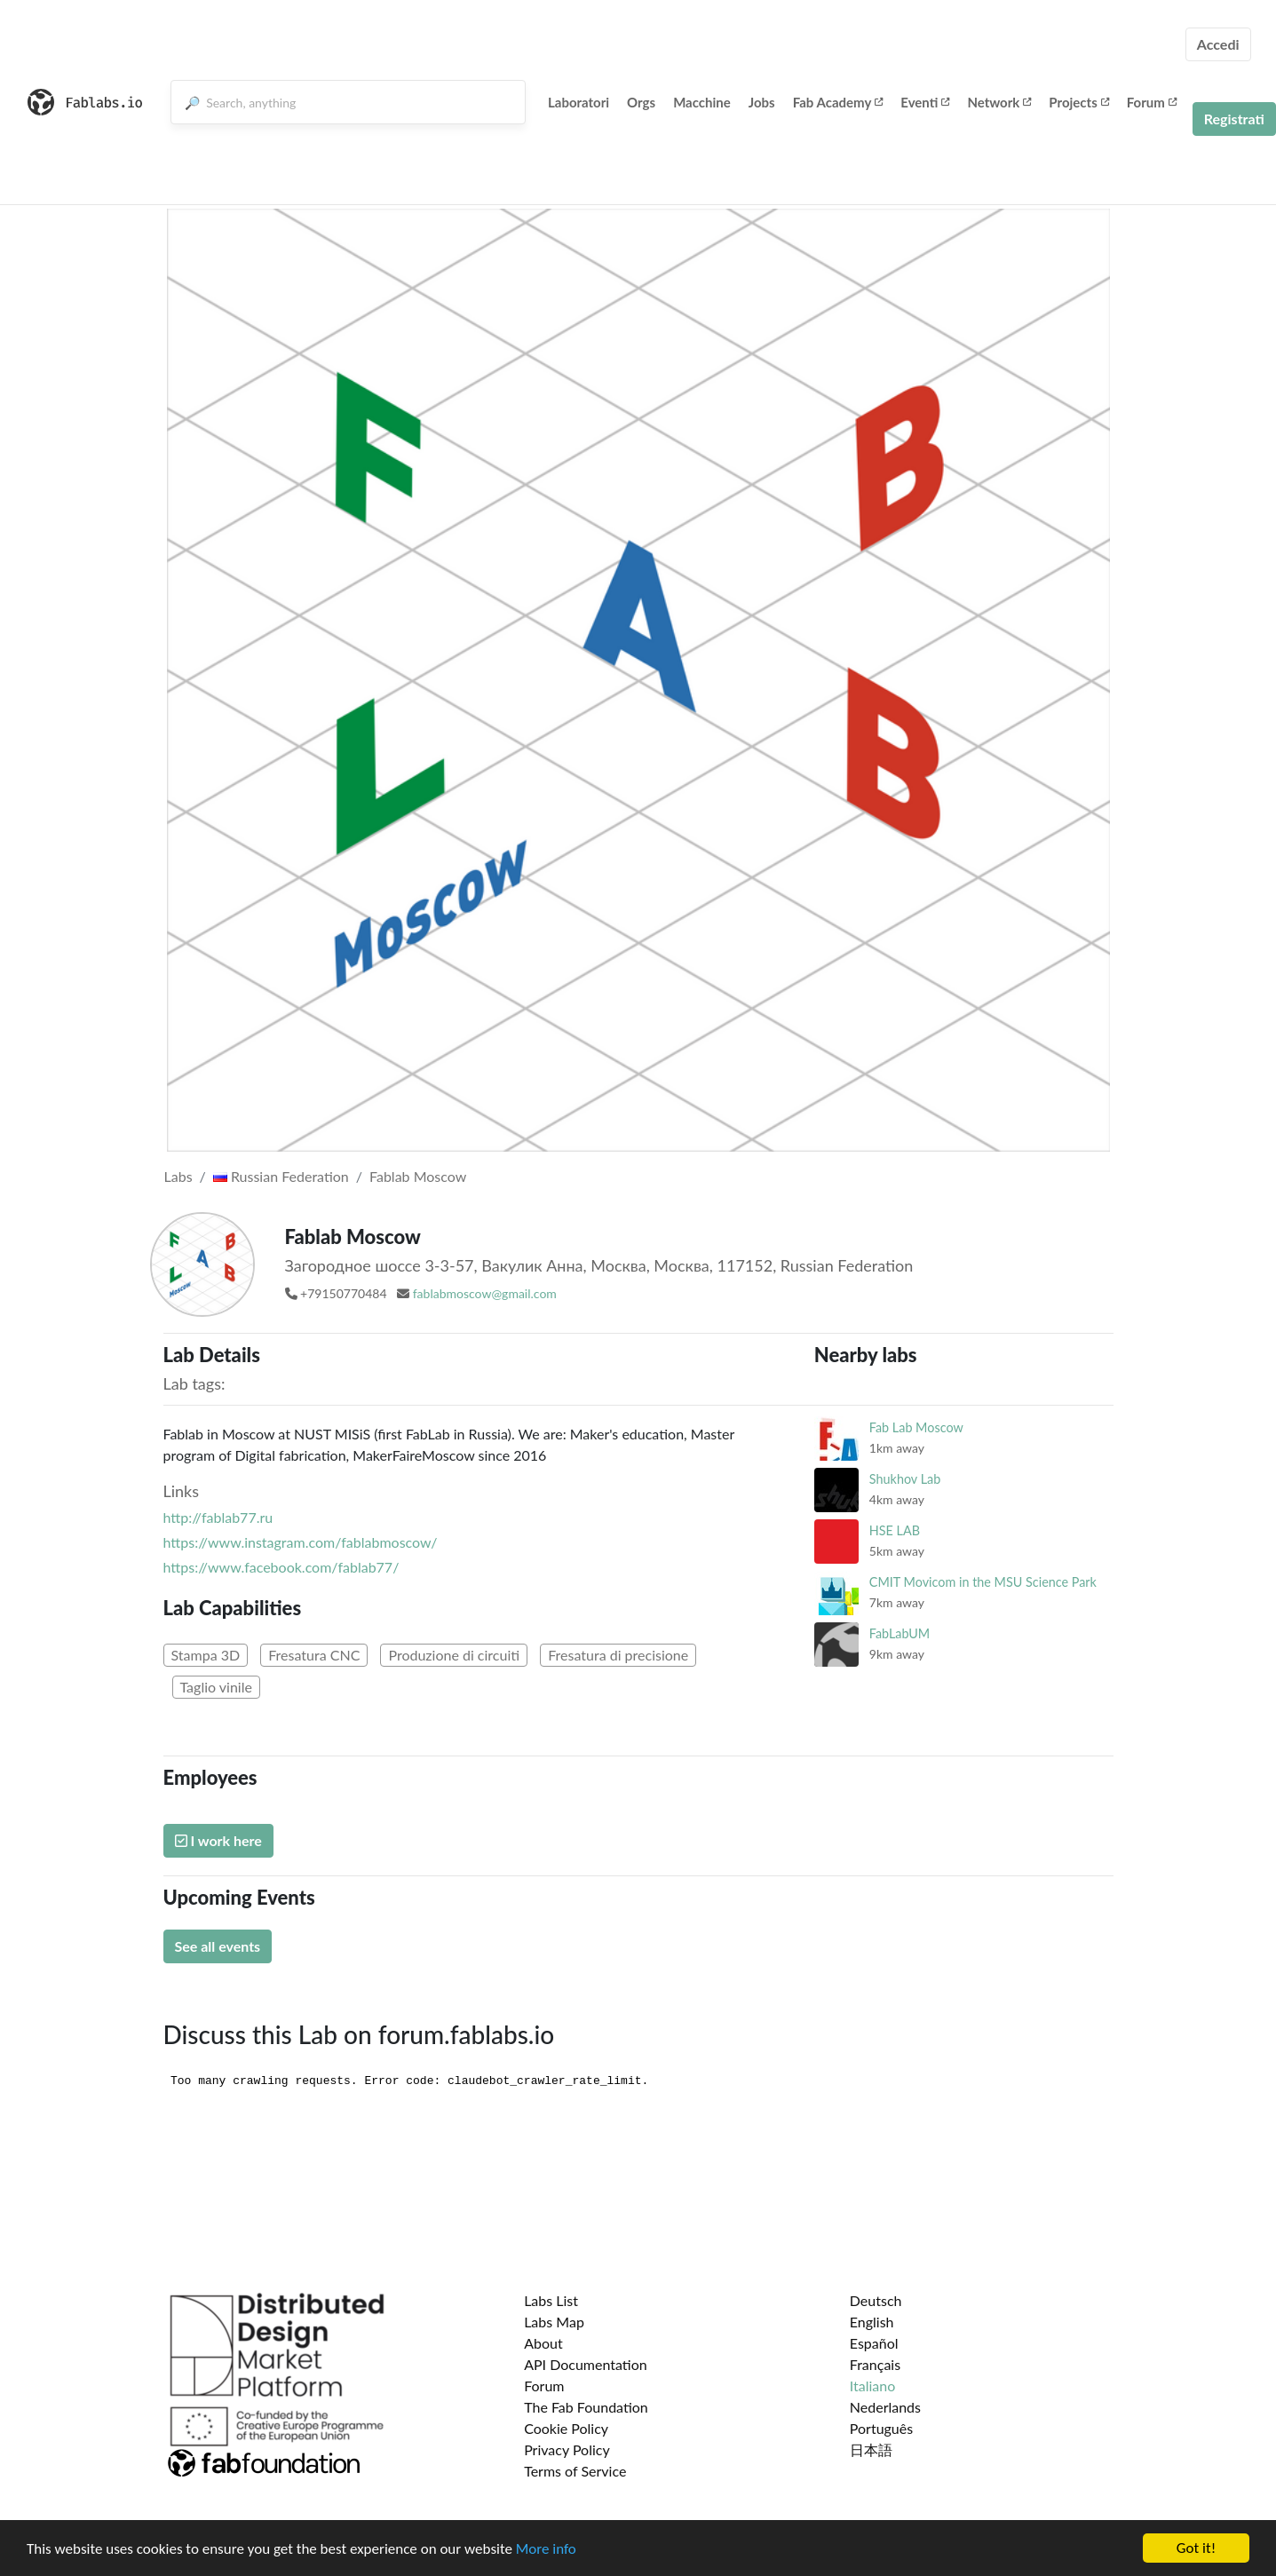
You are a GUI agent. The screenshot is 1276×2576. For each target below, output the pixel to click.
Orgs (641, 102)
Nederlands (885, 2406)
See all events (218, 1946)
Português (881, 2428)
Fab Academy (838, 102)
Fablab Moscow (417, 1176)
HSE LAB (894, 1530)
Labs (178, 1176)
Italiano (873, 2385)
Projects (1078, 102)
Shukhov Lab (904, 1478)
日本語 (871, 2449)
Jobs (762, 102)
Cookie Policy (566, 2428)
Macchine (702, 102)
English (872, 2321)
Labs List (551, 2300)
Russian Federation (281, 1176)
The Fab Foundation (586, 2406)
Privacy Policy (567, 2449)
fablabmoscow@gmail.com (485, 1293)
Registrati (1234, 118)
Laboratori (578, 102)
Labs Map (554, 2321)
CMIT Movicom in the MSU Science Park (983, 1581)
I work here (218, 1840)
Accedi (1218, 44)
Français (875, 2364)
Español (874, 2342)
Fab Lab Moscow (916, 1427)
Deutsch (876, 2300)
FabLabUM (899, 1633)
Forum (1152, 102)
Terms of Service (575, 2470)
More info (546, 2549)
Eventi (924, 102)
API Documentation (585, 2364)
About (543, 2342)
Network (999, 102)
